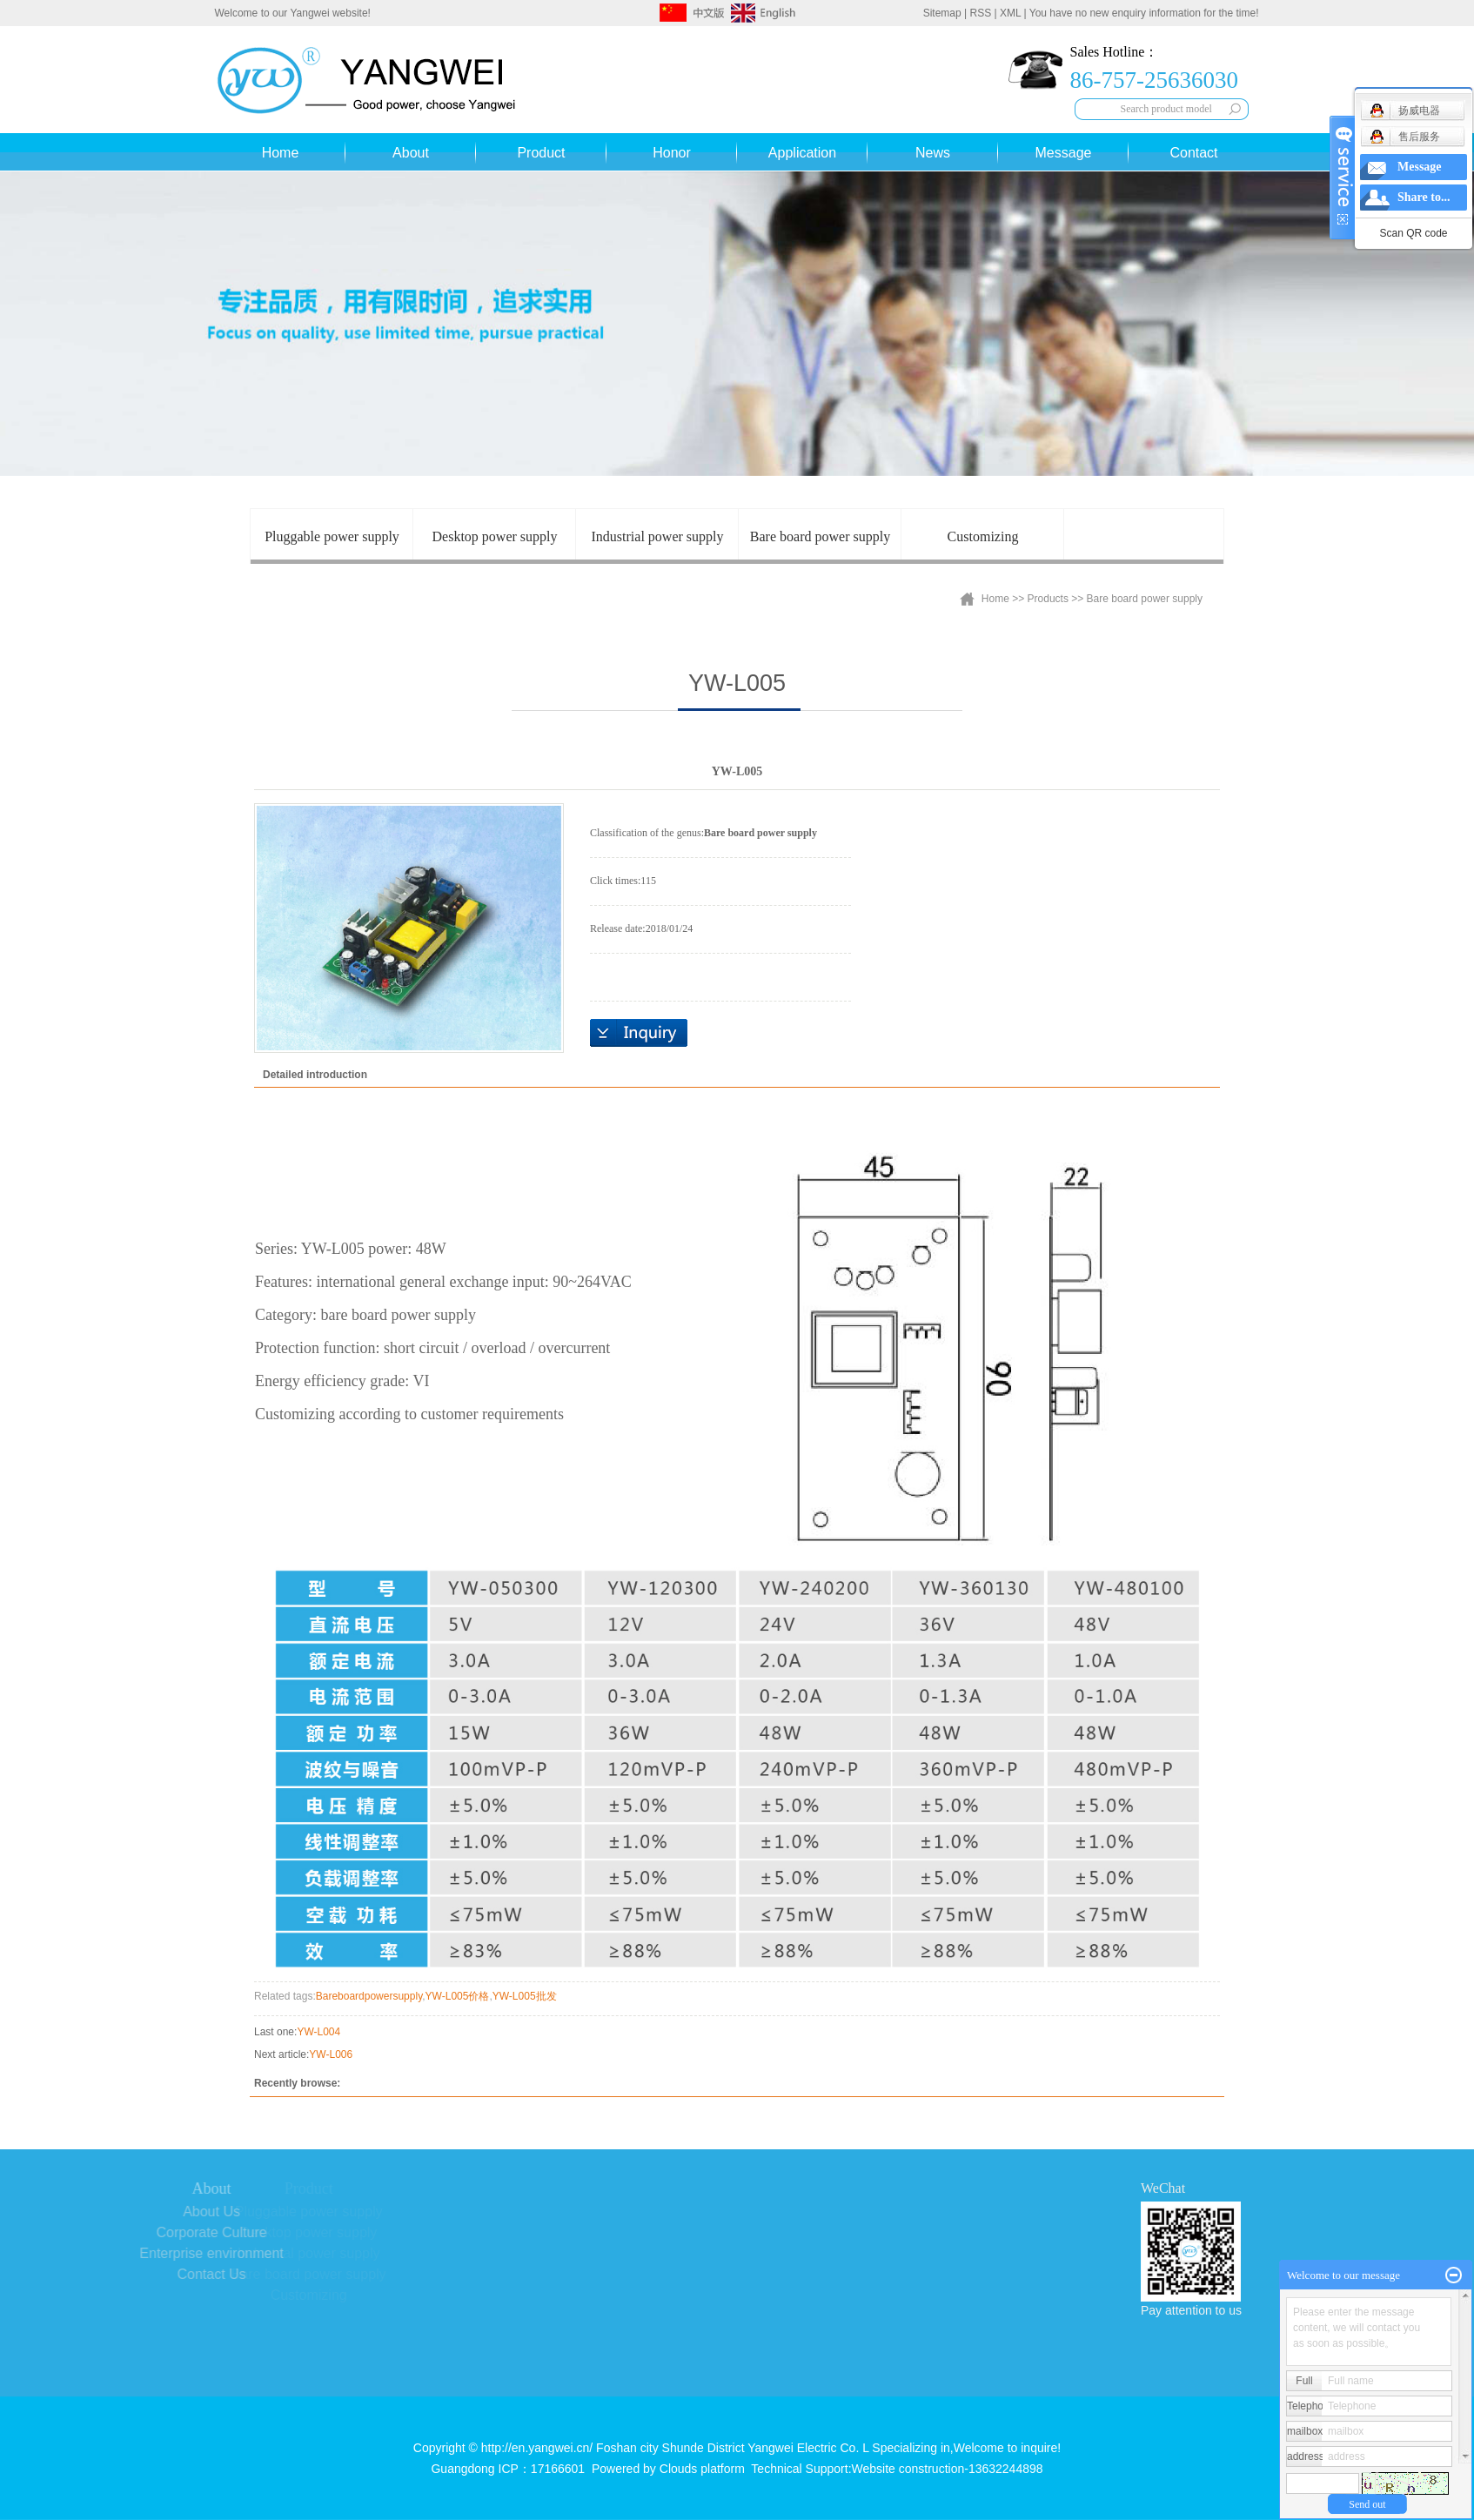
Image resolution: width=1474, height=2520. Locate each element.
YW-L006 (330, 2054)
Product (541, 152)
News (932, 152)
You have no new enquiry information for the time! (1144, 13)
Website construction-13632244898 (947, 2469)
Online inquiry (638, 1033)
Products (1048, 599)
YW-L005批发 (524, 1996)
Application (802, 152)
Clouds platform (702, 2469)
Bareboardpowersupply (369, 1996)
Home (280, 152)
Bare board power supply (820, 536)
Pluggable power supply (332, 536)
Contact (1193, 152)
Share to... (1423, 197)
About (410, 152)
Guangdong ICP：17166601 (508, 2469)
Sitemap (942, 13)
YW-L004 (318, 2032)
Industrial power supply (658, 536)
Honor (672, 152)
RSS (981, 13)
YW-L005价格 (457, 1996)
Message (1063, 152)
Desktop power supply (495, 536)
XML (1010, 13)
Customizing (983, 536)
